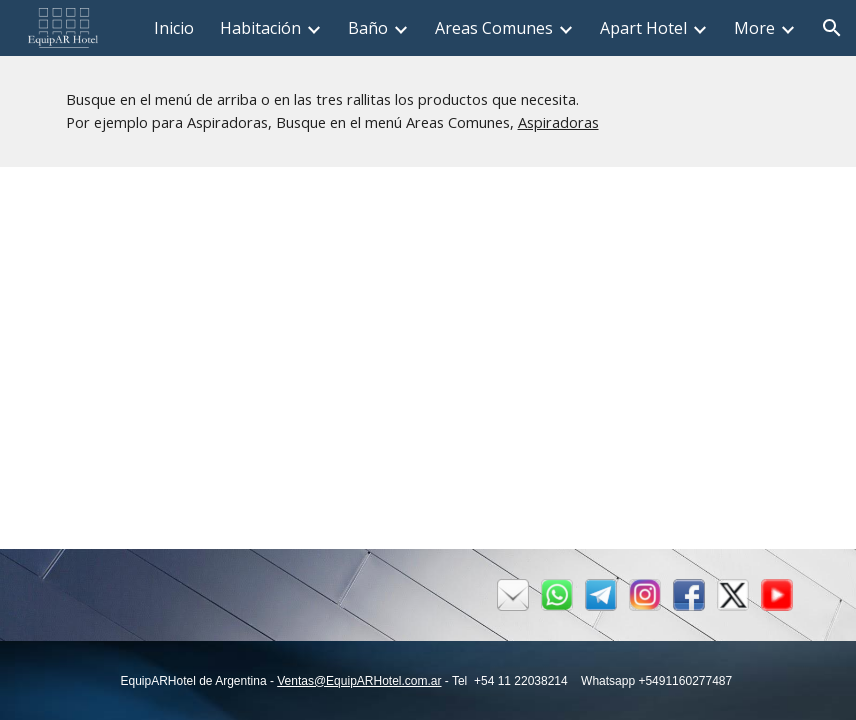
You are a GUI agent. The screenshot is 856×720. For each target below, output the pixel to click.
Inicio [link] (174, 28)
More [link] (754, 28)
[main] (428, 111)
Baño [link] (368, 28)
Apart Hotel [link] (643, 28)
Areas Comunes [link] (494, 28)
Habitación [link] (260, 28)
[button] (832, 28)
